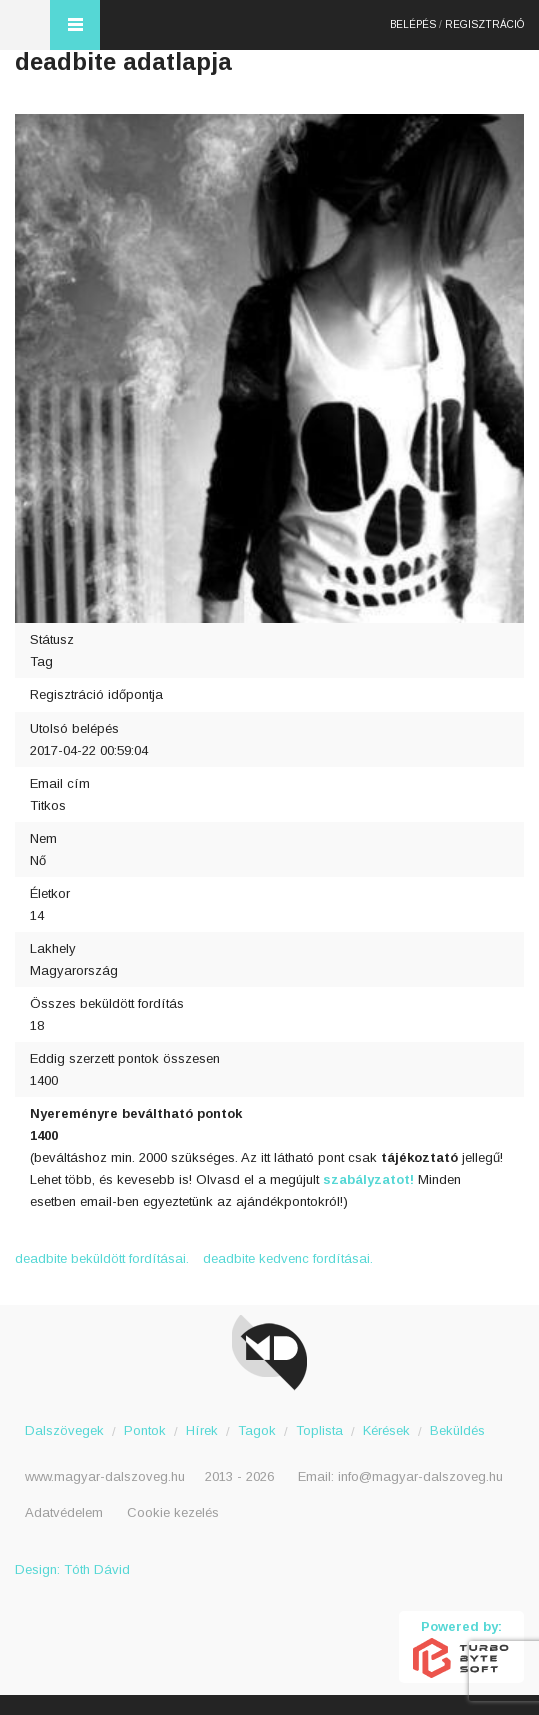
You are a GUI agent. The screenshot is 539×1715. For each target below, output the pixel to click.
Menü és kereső (75, 25)
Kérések (386, 1430)
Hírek (202, 1430)
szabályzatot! (370, 1179)
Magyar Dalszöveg (25, 25)
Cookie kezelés (173, 1512)
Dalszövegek (64, 1430)
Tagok (257, 1430)
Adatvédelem (64, 1512)
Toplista (319, 1430)
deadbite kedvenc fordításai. (288, 1258)
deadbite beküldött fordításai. (102, 1258)
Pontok (145, 1430)
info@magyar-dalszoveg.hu (420, 1476)
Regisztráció (484, 24)
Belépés (413, 24)
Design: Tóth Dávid (72, 1569)
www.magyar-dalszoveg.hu (105, 1476)
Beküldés (457, 1430)
